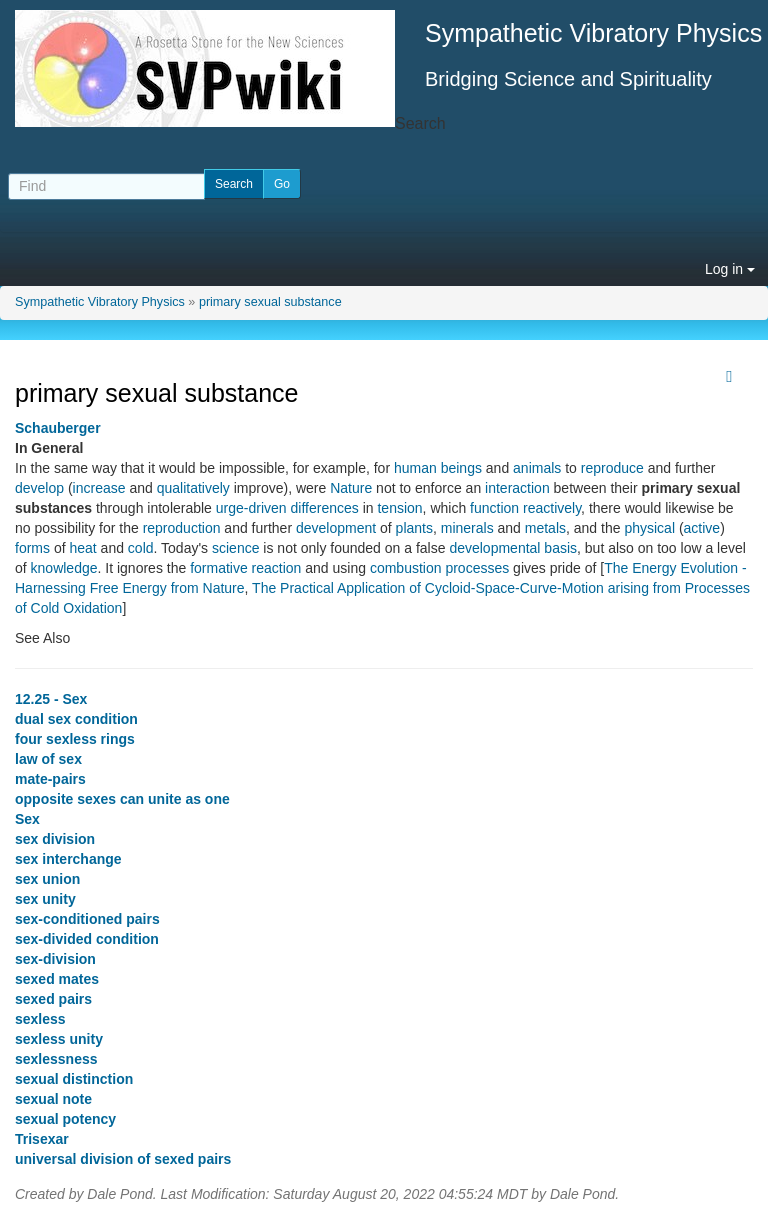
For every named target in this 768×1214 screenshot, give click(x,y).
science (235, 548)
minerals (467, 528)
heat (82, 548)
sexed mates (57, 979)
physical (649, 528)
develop (39, 488)
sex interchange (68, 859)
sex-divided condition (87, 939)
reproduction (182, 528)
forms (32, 548)
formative (219, 568)
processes (477, 568)
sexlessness (56, 1059)
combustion (406, 568)
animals (537, 468)
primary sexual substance (270, 302)
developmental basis (513, 548)
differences (325, 508)
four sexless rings (75, 739)
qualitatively (193, 488)
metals (545, 528)
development (336, 528)
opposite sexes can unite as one (122, 799)
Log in (730, 269)
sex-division (55, 959)
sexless (40, 1019)
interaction (517, 488)
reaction (277, 568)
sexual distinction (74, 1079)
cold (141, 548)
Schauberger (58, 428)
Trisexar (42, 1139)
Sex (27, 819)
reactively (552, 508)
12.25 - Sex (51, 699)
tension (399, 508)
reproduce (612, 468)
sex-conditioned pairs (87, 919)
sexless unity (59, 1039)
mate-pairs (50, 779)
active (702, 528)
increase (99, 488)
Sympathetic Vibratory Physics (100, 302)
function (494, 508)
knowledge (64, 568)
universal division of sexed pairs (123, 1159)
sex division (55, 839)
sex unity (45, 899)
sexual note (53, 1099)
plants (414, 528)
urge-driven (251, 508)
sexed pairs (53, 999)
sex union (47, 879)
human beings (438, 468)
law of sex (48, 759)
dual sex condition (76, 719)
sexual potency (65, 1119)
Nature (351, 488)
